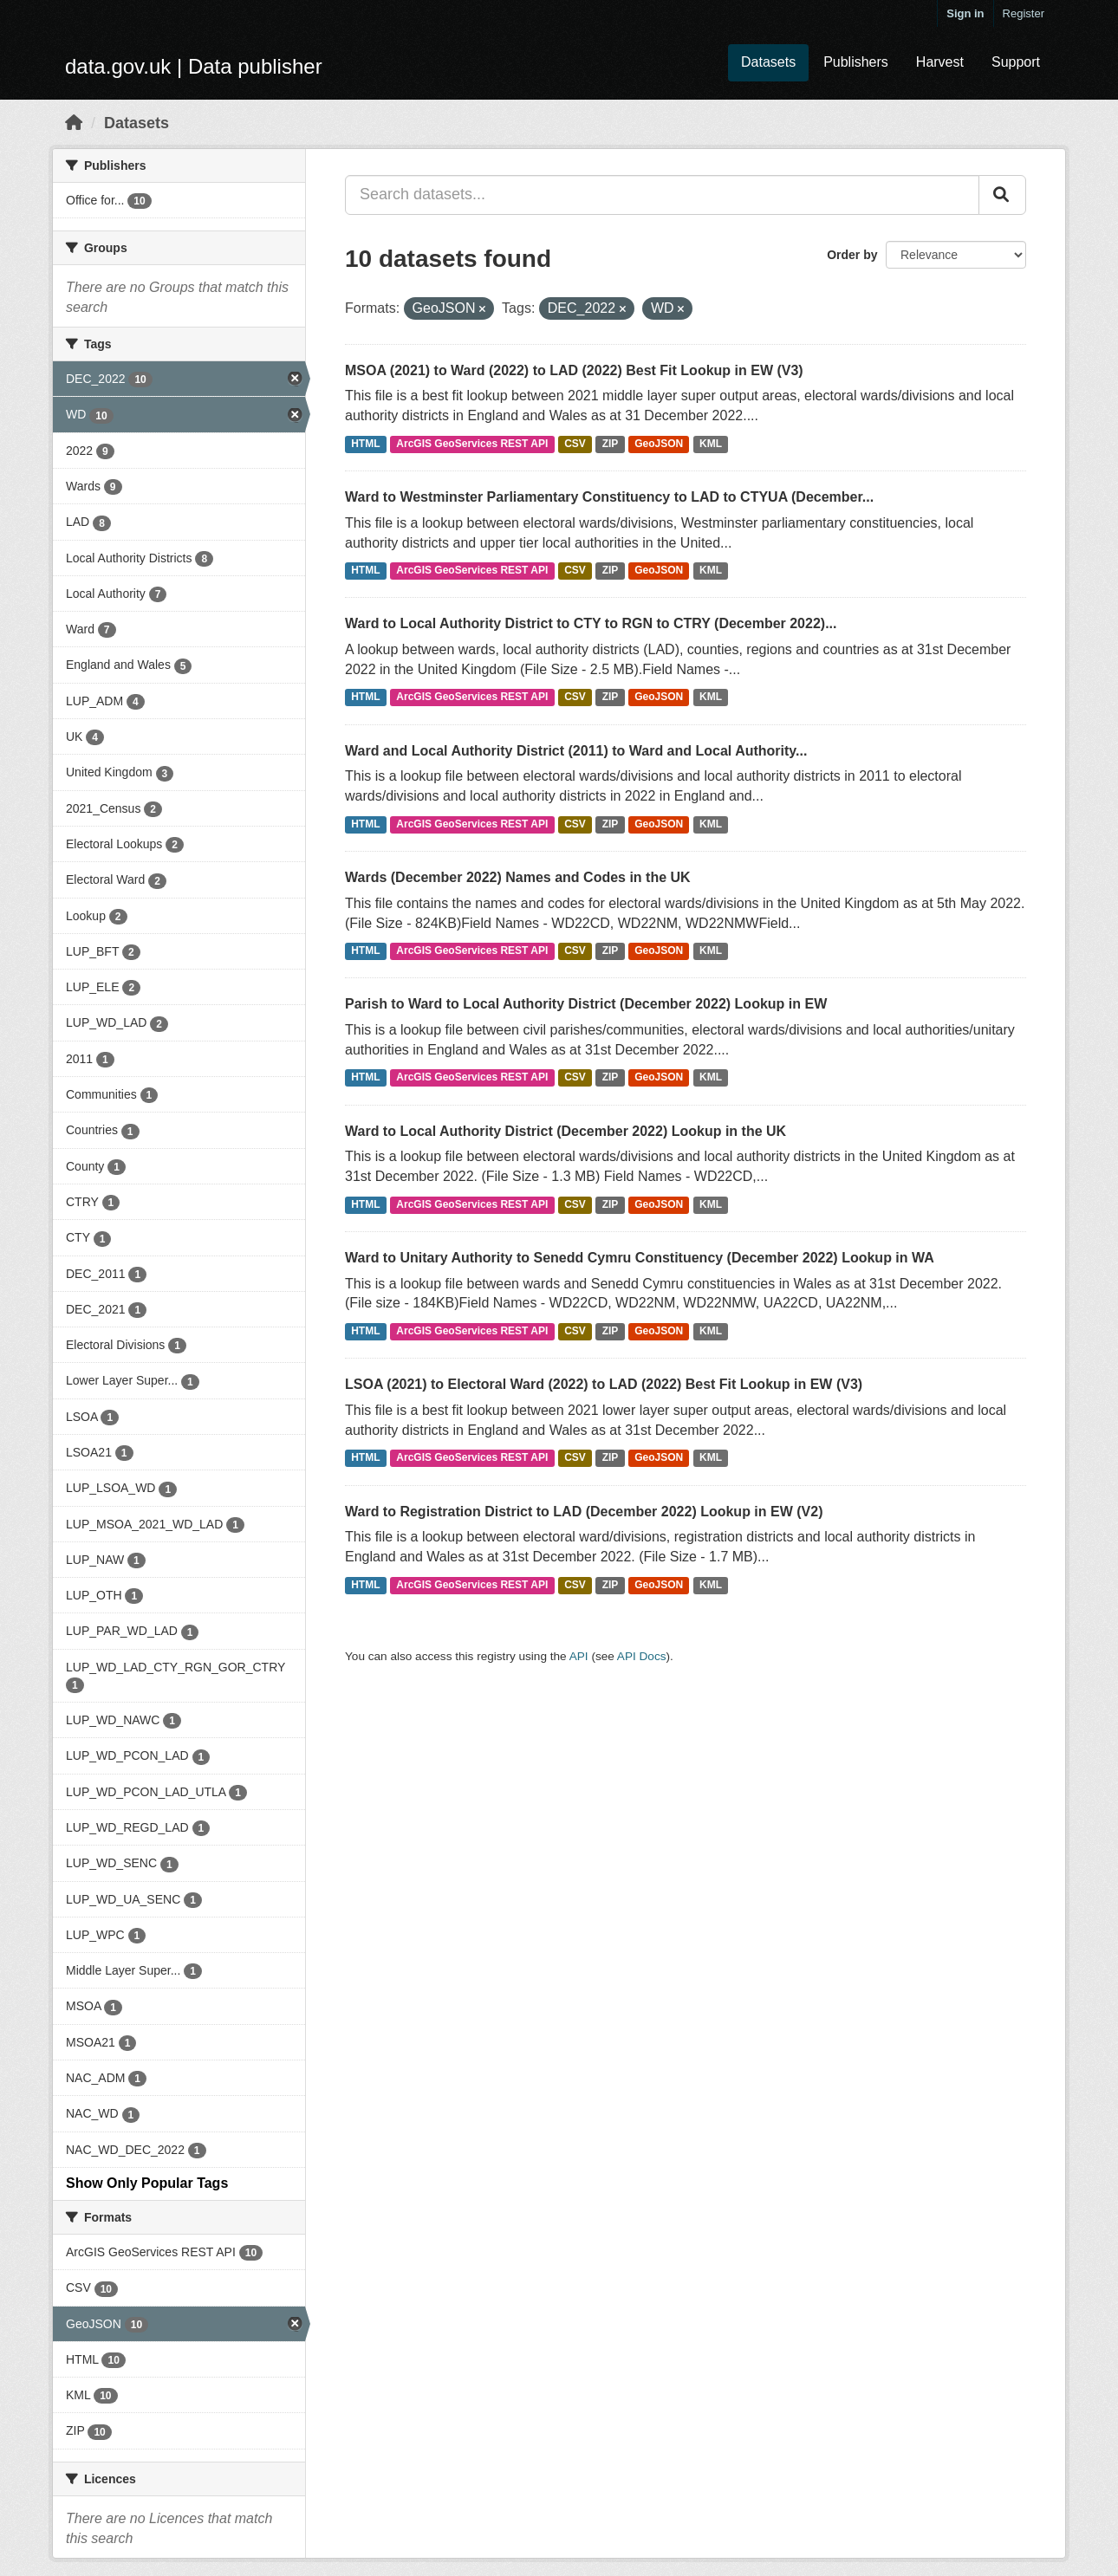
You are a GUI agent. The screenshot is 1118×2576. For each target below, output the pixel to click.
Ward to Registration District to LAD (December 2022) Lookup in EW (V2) (583, 1511)
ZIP (610, 444)
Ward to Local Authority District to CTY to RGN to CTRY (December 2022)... (590, 623)
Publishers (855, 62)
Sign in (965, 13)
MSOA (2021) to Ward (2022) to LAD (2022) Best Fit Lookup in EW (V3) (574, 370)
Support (1015, 62)
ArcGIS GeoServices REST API (472, 444)
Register (1023, 13)
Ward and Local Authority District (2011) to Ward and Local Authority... (576, 750)
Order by (852, 255)
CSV (575, 444)
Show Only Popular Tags (147, 2183)
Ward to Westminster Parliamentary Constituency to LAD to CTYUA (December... (609, 497)
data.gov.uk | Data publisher (193, 66)
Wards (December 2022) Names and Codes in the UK (518, 877)
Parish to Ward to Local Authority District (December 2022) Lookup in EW (586, 1003)
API (578, 1656)
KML (710, 444)
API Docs (641, 1656)
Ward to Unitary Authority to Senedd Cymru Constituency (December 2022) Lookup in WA (639, 1257)
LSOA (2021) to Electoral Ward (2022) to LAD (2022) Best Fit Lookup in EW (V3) (603, 1384)
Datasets (768, 62)
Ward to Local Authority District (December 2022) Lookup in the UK (565, 1131)
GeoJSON (658, 444)
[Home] (73, 123)
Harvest (940, 62)
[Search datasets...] (662, 195)
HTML (365, 444)
